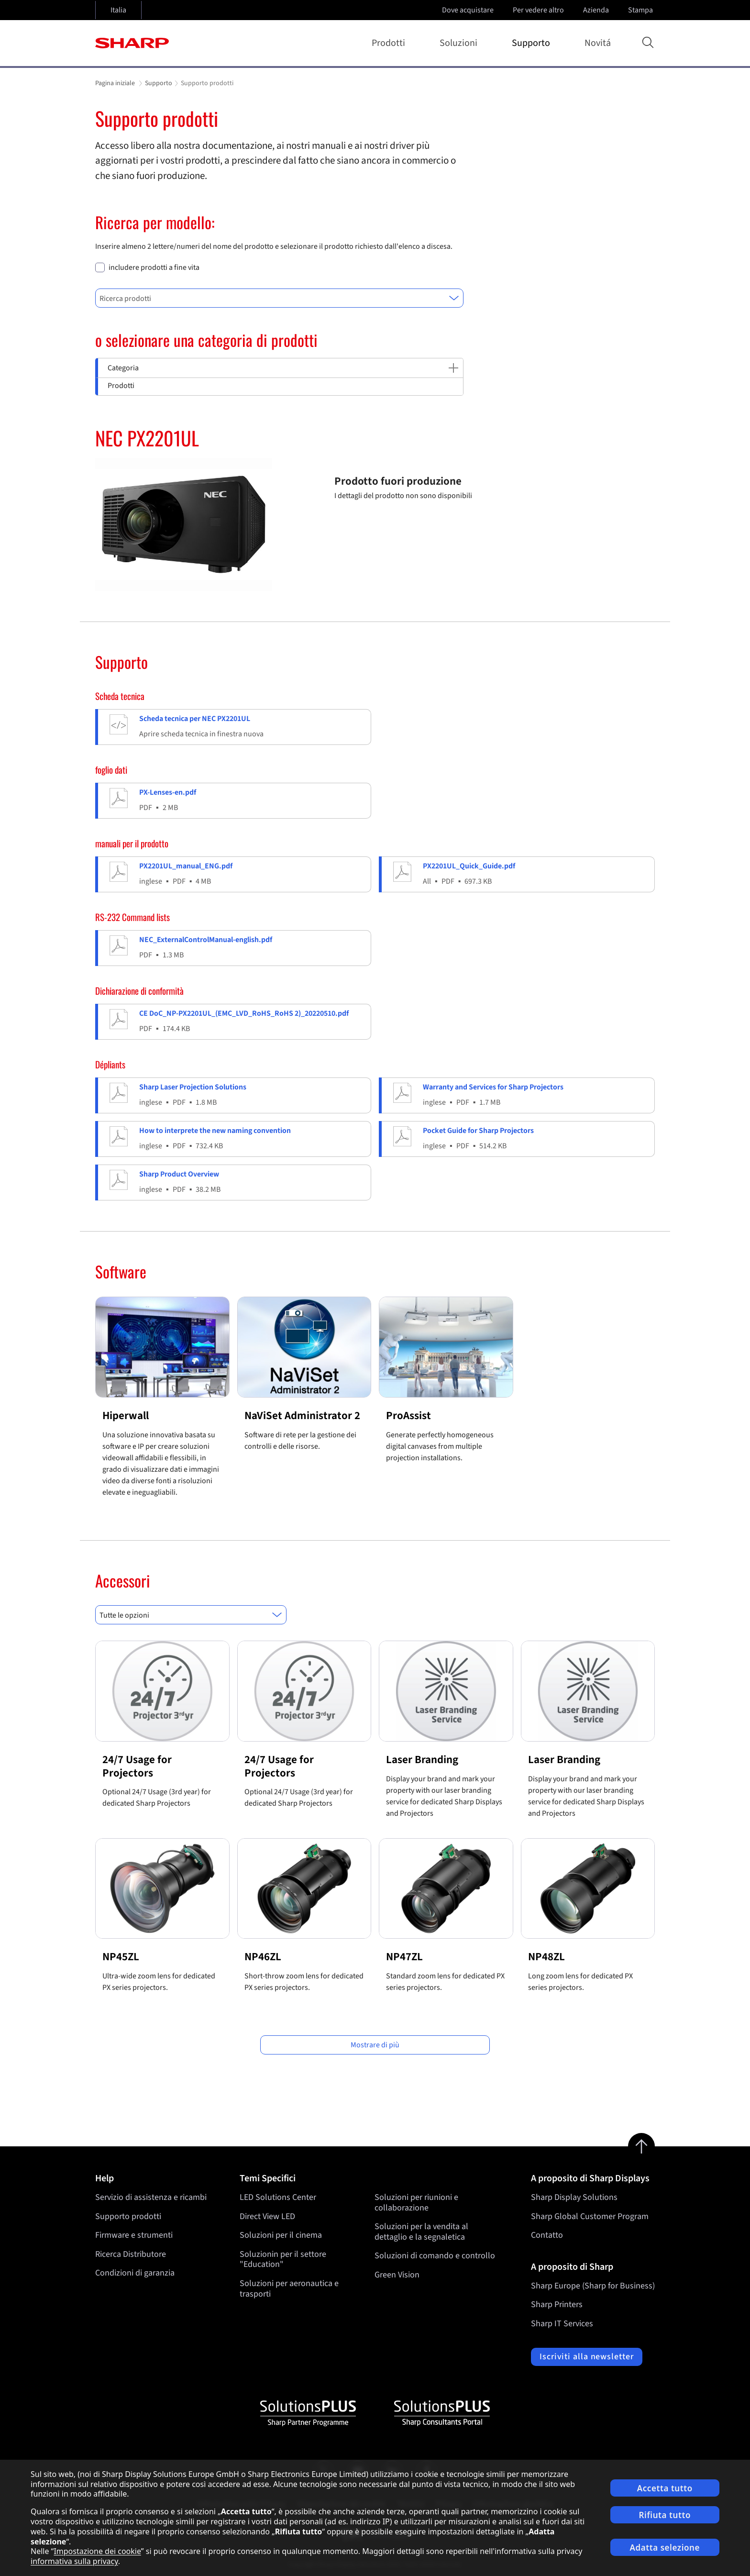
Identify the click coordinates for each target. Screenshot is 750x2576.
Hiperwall (125, 1415)
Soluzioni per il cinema (281, 2235)
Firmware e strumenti (134, 2235)
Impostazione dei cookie (97, 2551)
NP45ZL (120, 1957)
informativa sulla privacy (74, 2561)
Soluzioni (460, 43)
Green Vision (397, 2275)
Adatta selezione (665, 2547)
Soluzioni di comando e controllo (435, 2256)
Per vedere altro (539, 10)
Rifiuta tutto (665, 2514)
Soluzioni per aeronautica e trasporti (289, 2288)
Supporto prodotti (128, 2216)
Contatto (547, 2235)
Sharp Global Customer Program (590, 2216)
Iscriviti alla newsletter (587, 2357)
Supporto (533, 43)
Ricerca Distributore (130, 2254)
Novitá (598, 43)
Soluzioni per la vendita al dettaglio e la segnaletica (421, 2232)
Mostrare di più (375, 2045)
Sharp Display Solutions (574, 2197)
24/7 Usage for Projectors (137, 1766)
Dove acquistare (468, 10)
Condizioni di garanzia (135, 2273)
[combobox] (279, 298)
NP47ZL (404, 1957)
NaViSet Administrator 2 (302, 1415)
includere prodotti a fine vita (154, 267)
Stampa (641, 10)
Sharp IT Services (562, 2324)
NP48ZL (546, 1957)
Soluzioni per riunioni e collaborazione (416, 2202)
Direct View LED (267, 2216)
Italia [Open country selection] (118, 10)
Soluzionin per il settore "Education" (283, 2259)
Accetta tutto (665, 2488)
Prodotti (390, 43)
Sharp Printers (557, 2304)
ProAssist (408, 1415)
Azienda (597, 10)
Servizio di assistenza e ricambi (151, 2197)
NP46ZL (262, 1957)
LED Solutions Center (278, 2197)
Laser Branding (422, 1759)
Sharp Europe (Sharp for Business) (593, 2286)
